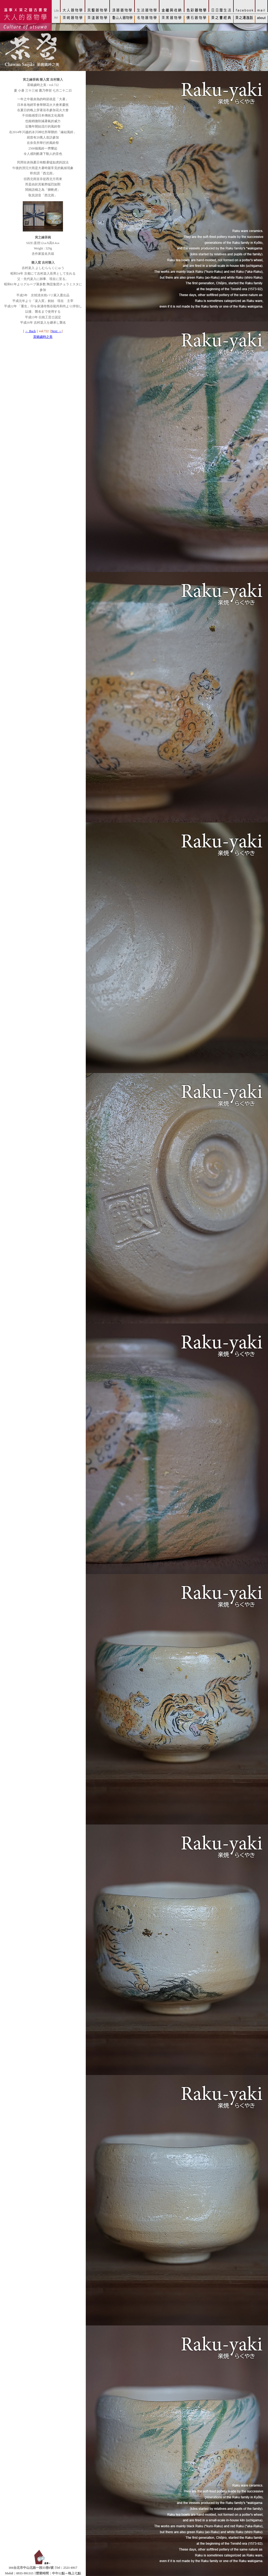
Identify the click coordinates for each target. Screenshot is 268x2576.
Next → (56, 331)
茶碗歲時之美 (43, 337)
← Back (30, 331)
